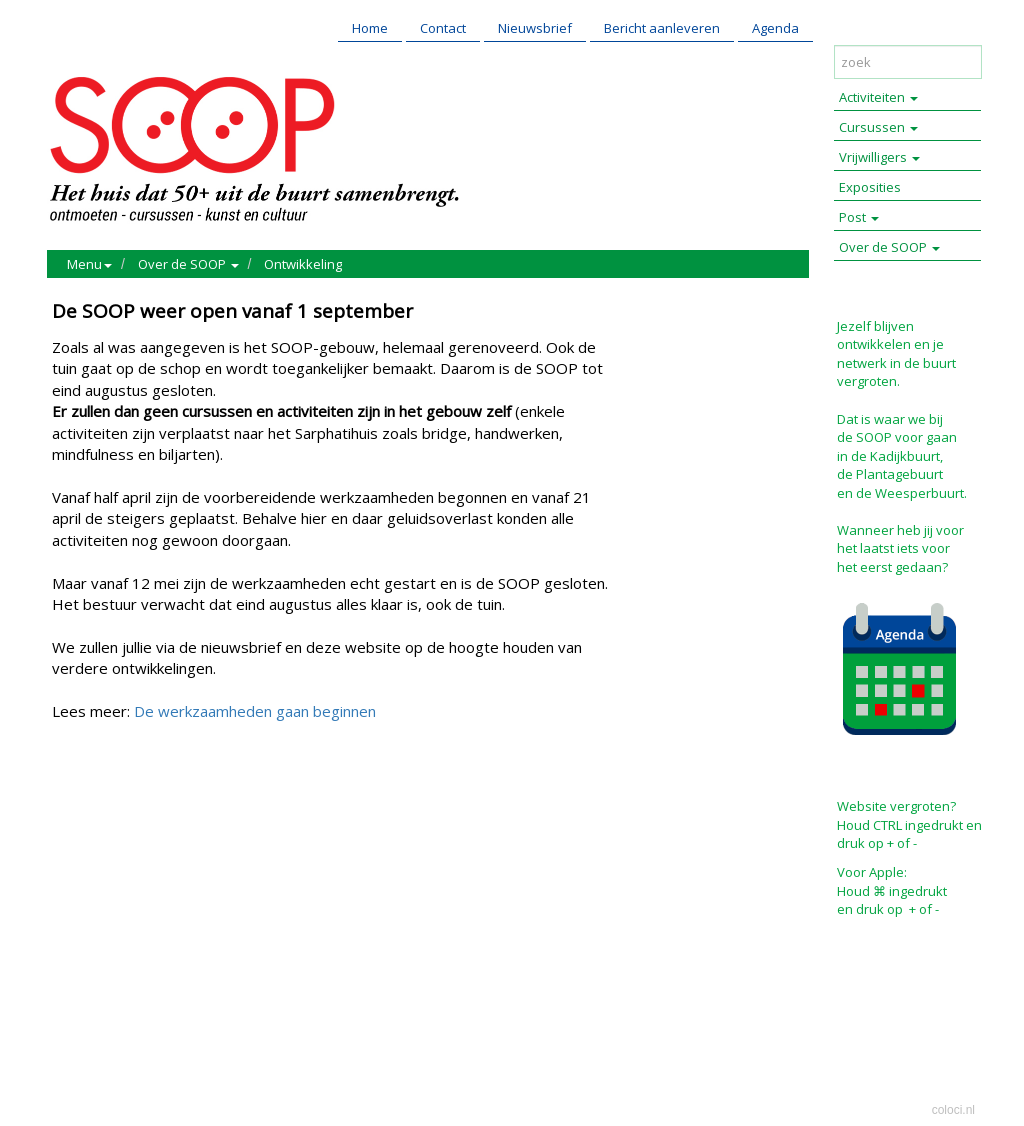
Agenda (775, 28)
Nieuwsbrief (535, 28)
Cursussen (878, 127)
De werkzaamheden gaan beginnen (255, 711)
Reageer (167, 797)
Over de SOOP (889, 247)
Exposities (870, 187)
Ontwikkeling (303, 264)
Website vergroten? (896, 806)
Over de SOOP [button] (188, 264)
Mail (113, 797)
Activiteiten (878, 97)
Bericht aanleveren (662, 28)
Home (370, 28)
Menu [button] (89, 264)
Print (72, 797)
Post (859, 217)
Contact (443, 28)
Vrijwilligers (879, 157)
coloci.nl (953, 1110)
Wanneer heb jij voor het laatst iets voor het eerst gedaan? (900, 548)
